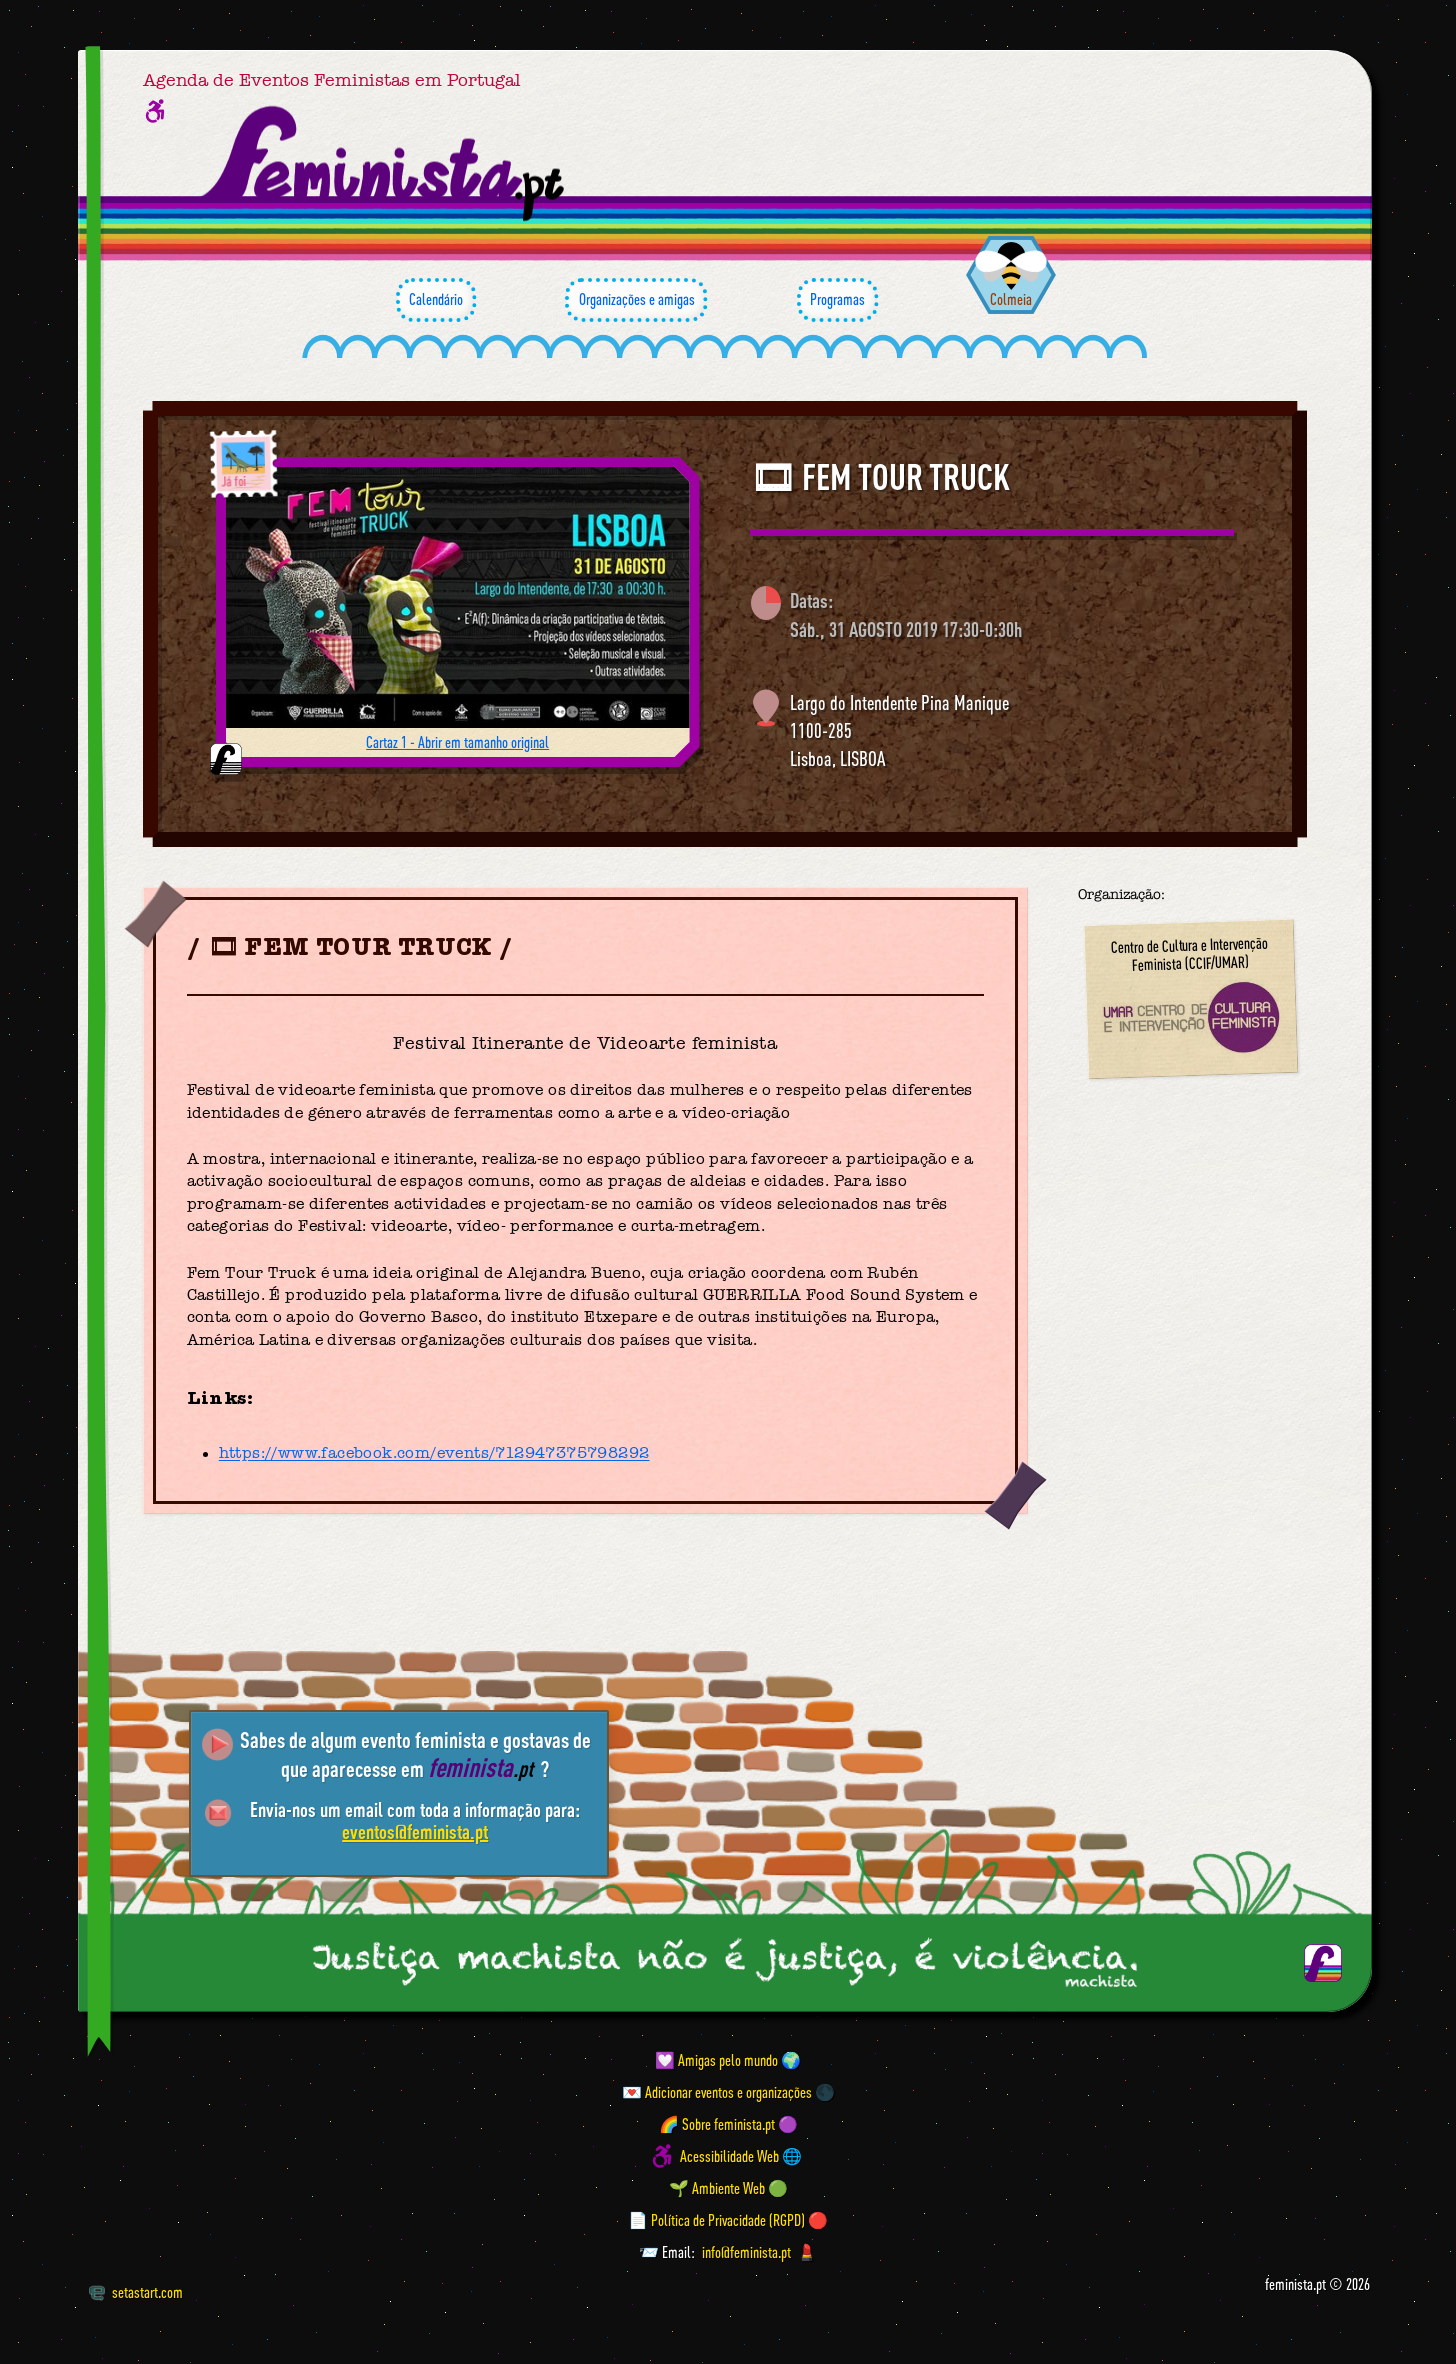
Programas (837, 300)
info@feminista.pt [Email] (746, 2252)
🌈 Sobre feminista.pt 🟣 (728, 2124)
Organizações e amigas (636, 300)
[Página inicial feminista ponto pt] (384, 164)
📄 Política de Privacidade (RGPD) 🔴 (728, 2220)
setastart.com (135, 2292)
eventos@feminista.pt (415, 1831)
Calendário (436, 300)
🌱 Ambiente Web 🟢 (728, 2188)
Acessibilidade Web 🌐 (741, 2156)
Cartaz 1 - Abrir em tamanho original (457, 742)
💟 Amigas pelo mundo (716, 2060)
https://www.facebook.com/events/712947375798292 (434, 1454)
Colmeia (1011, 299)
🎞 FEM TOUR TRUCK (880, 477)
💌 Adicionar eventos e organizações (717, 2092)
